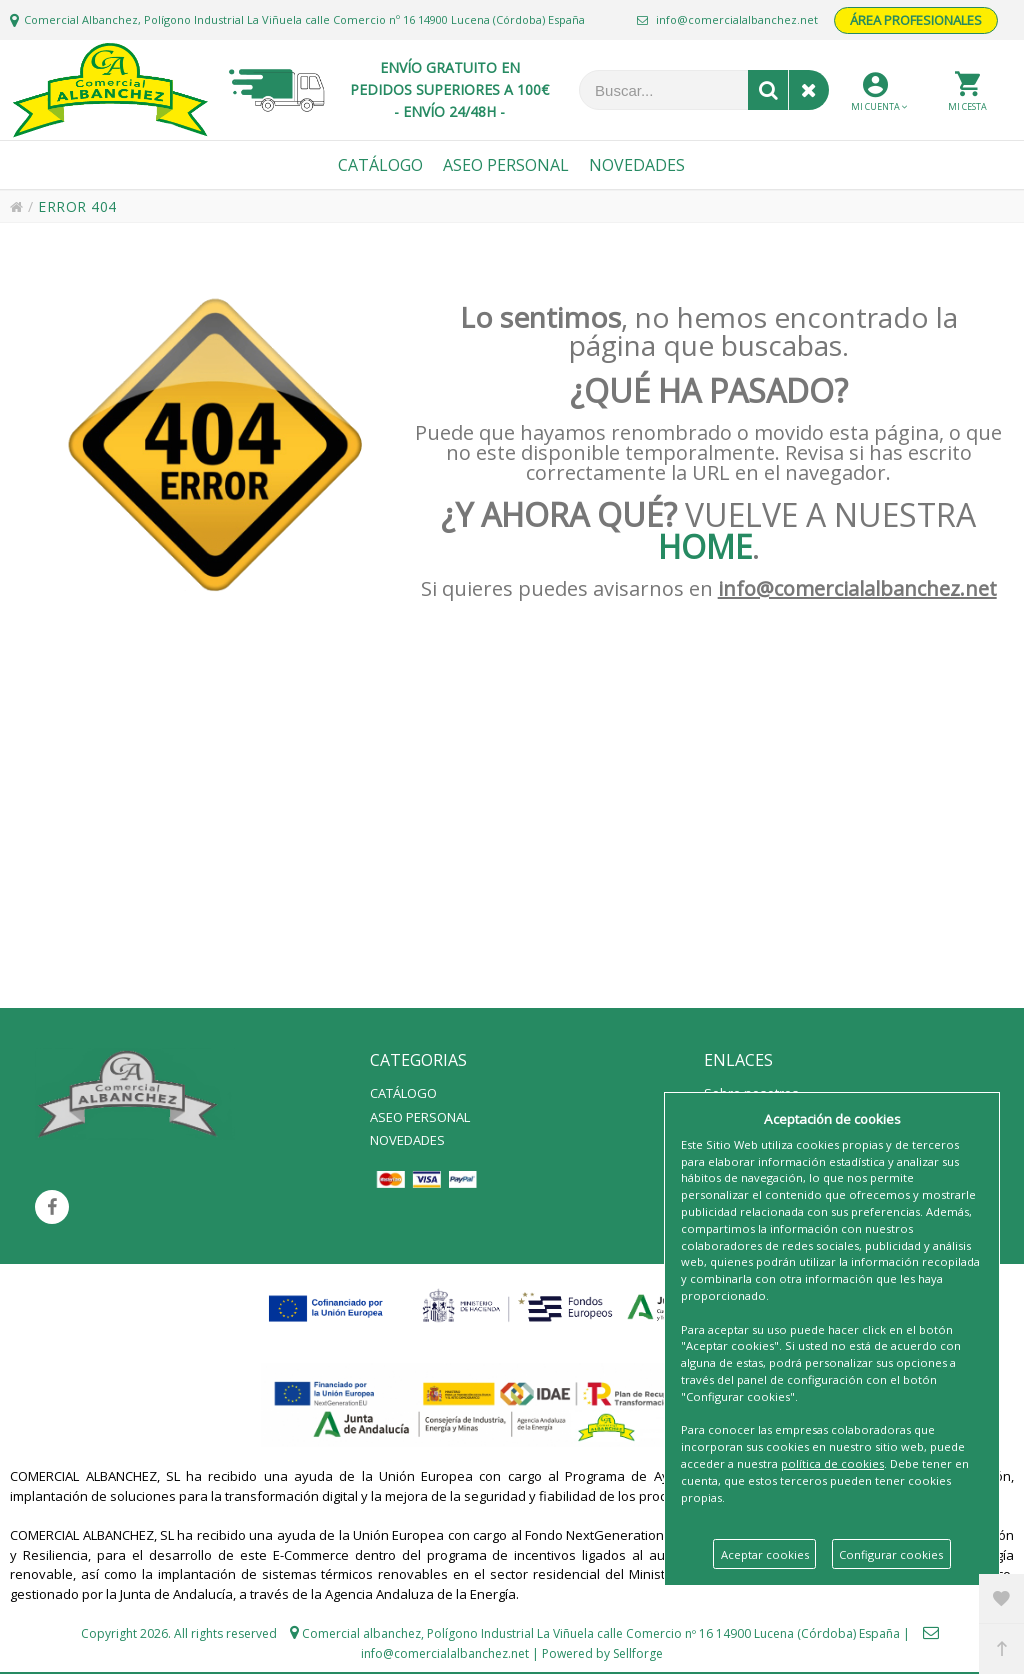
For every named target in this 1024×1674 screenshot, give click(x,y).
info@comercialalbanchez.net (727, 19)
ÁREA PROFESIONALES (916, 20)
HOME (705, 546)
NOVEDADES (407, 1140)
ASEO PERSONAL (420, 1117)
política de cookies (832, 1463)
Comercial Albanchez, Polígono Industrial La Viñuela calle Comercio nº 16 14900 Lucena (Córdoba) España (304, 19)
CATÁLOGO (403, 1093)
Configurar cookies (891, 1554)
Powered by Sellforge (602, 1653)
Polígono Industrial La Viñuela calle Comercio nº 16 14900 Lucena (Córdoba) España (663, 1633)
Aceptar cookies (765, 1554)
